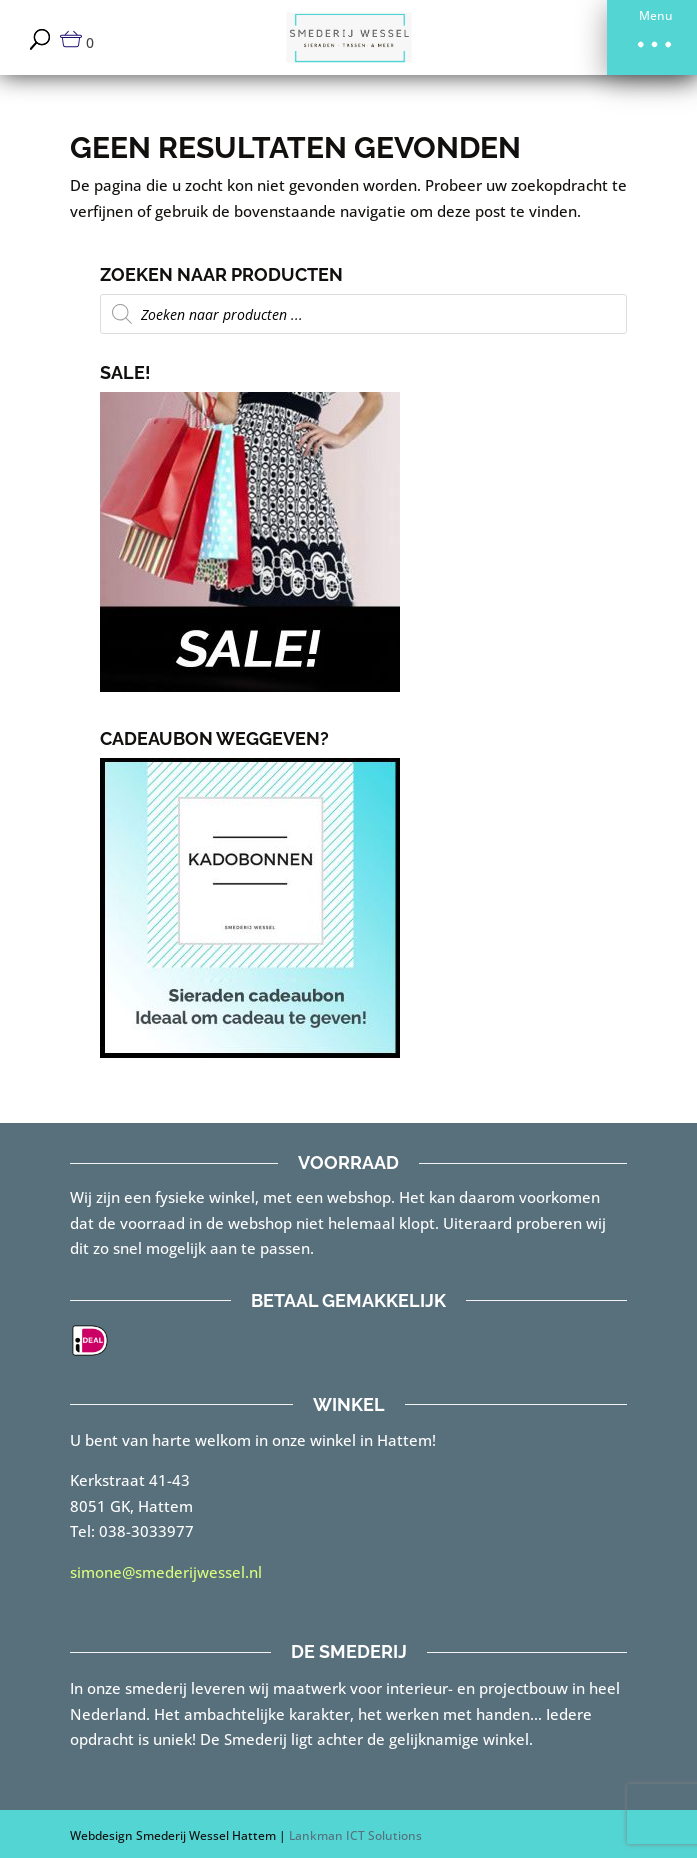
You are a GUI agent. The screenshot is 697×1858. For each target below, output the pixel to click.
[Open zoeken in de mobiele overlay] (364, 314)
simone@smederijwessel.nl (166, 1572)
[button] (652, 37)
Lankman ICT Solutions (355, 1835)
